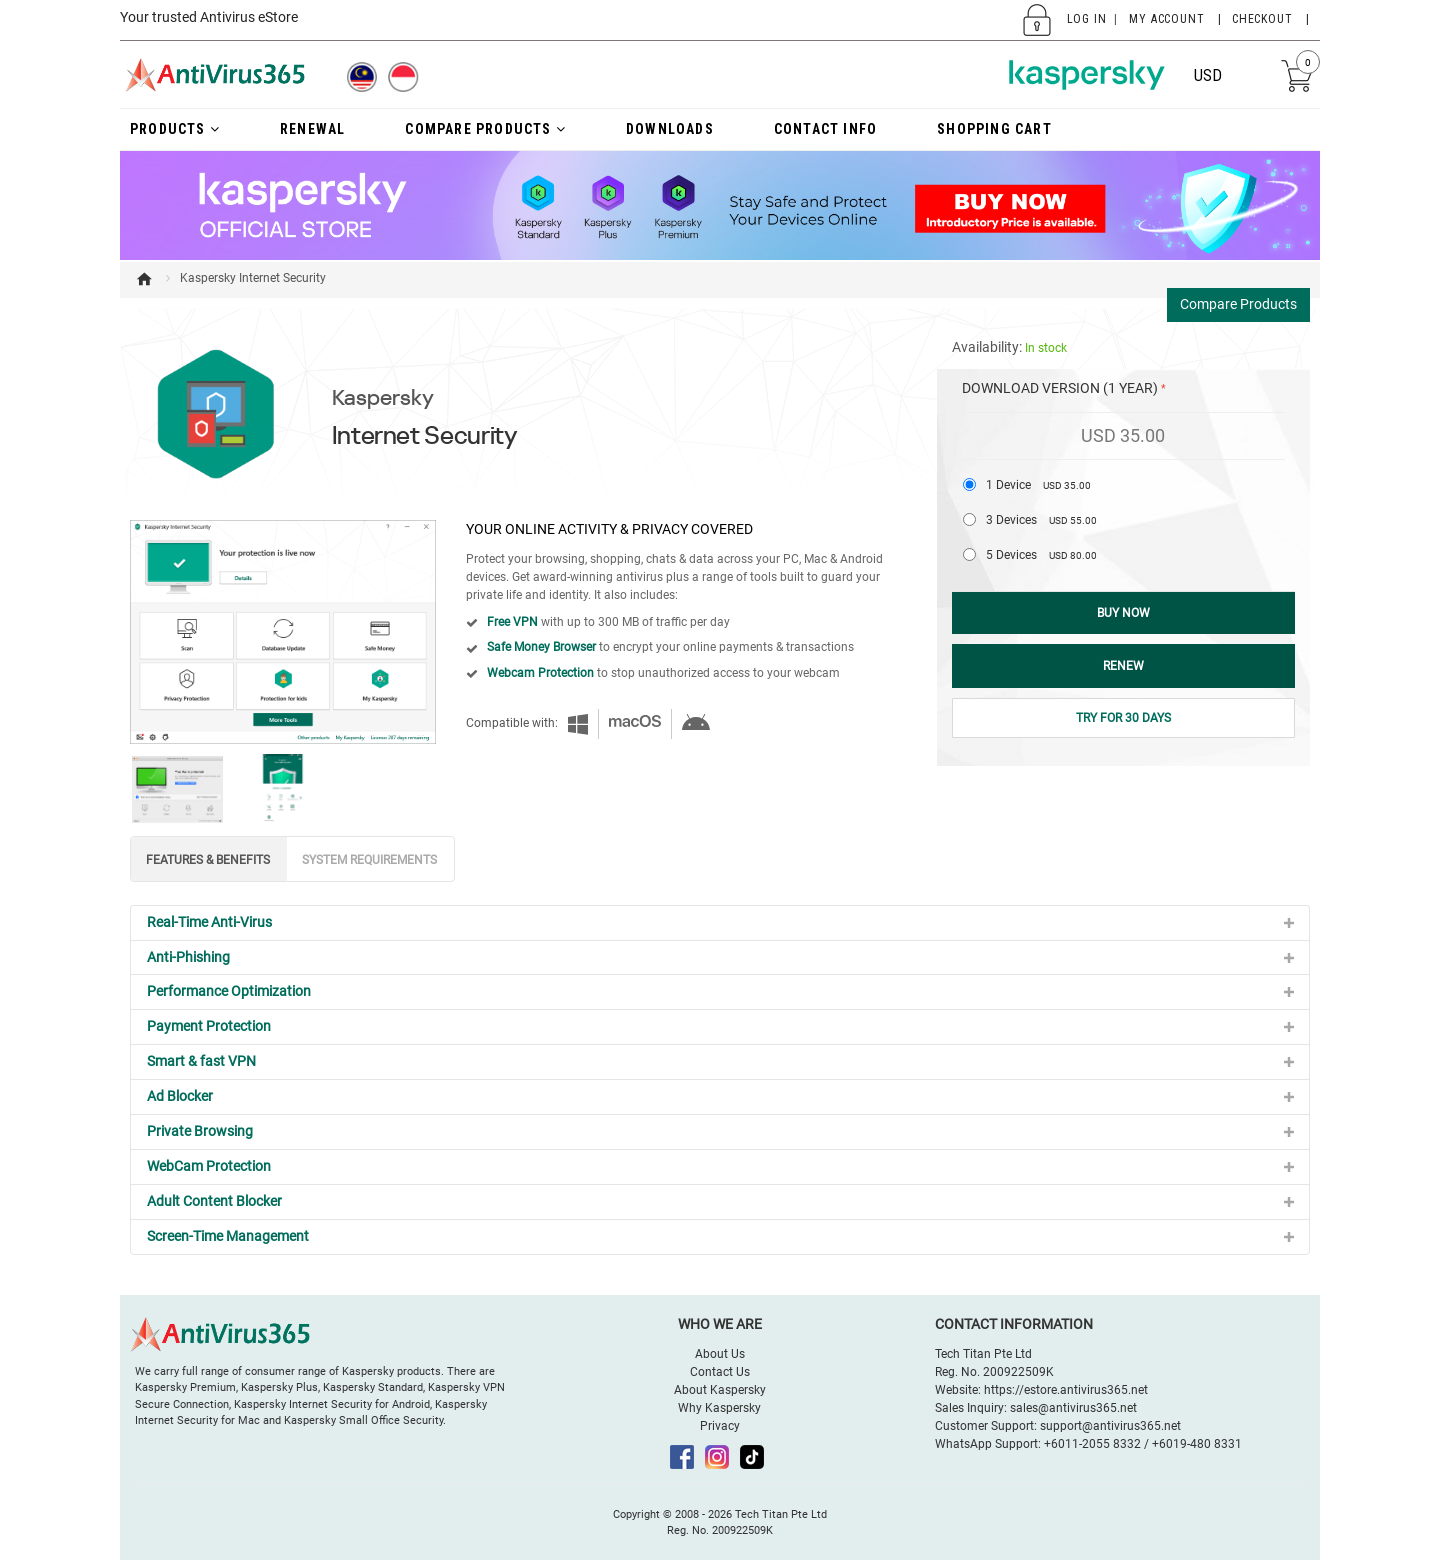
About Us (720, 1354)
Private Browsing (200, 1131)
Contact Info (825, 129)
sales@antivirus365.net (1073, 1408)
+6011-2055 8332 (1092, 1444)
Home (144, 279)
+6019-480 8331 (1197, 1444)
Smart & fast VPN (201, 1061)
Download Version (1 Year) (1060, 388)
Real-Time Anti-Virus (209, 922)
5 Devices (1041, 555)
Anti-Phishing (188, 957)
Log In (1087, 19)
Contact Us (720, 1372)
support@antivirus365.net (1110, 1426)
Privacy (720, 1426)
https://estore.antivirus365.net (1066, 1390)
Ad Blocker (180, 1096)
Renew (1123, 666)
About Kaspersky (720, 1390)
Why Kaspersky (719, 1408)
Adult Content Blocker (214, 1201)
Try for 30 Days (1123, 718)
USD (1208, 75)
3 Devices (1041, 520)
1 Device (1038, 485)
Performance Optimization (229, 991)
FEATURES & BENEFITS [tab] (208, 860)
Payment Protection (209, 1026)
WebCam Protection (209, 1166)
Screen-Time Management (228, 1236)
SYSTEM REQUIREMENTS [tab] (369, 860)
